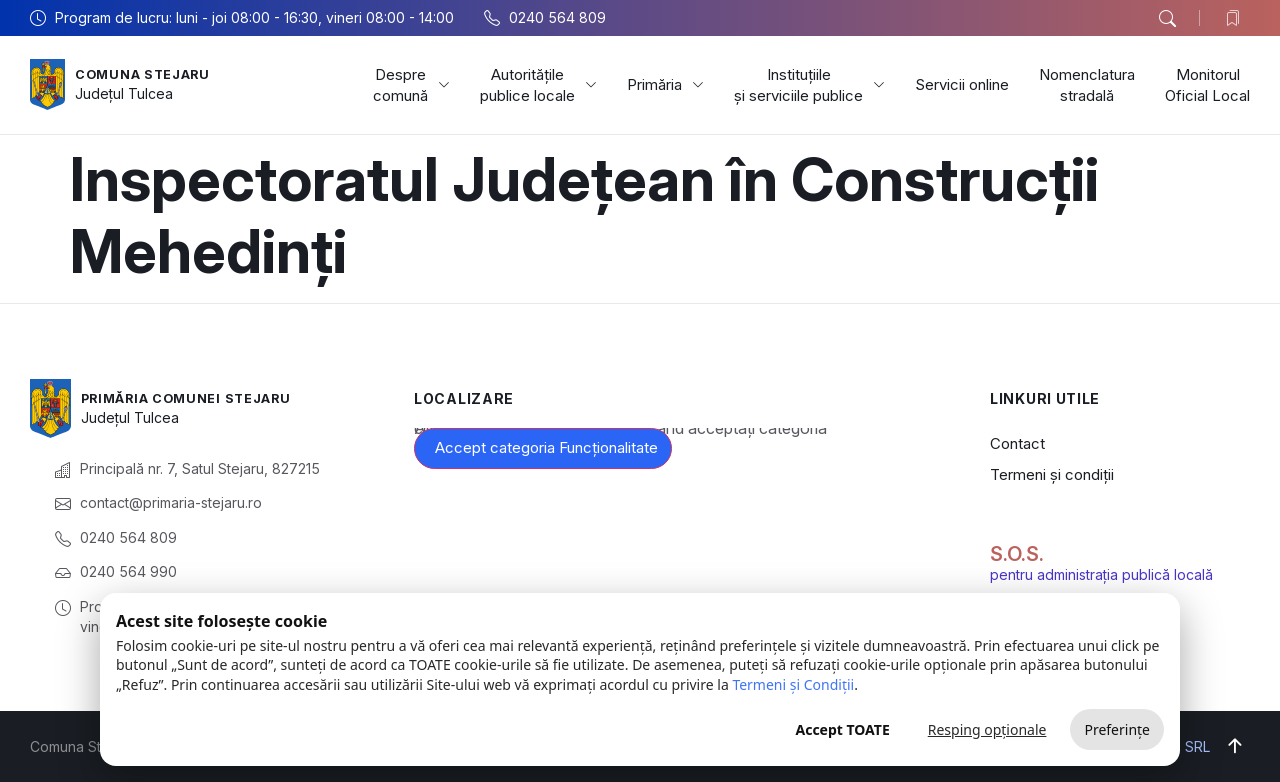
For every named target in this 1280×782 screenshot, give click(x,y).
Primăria (665, 85)
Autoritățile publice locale (538, 85)
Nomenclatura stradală (1087, 85)
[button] (1167, 19)
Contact (1017, 443)
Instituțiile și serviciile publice (809, 85)
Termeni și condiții (1052, 474)
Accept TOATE (842, 729)
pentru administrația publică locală (1101, 574)
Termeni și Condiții (793, 684)
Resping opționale (987, 729)
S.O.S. (1017, 554)
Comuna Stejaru (149, 73)
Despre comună (411, 85)
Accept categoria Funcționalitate (546, 447)
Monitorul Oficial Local (1207, 85)
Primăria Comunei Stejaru (198, 397)
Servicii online (962, 84)
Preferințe (1117, 729)
